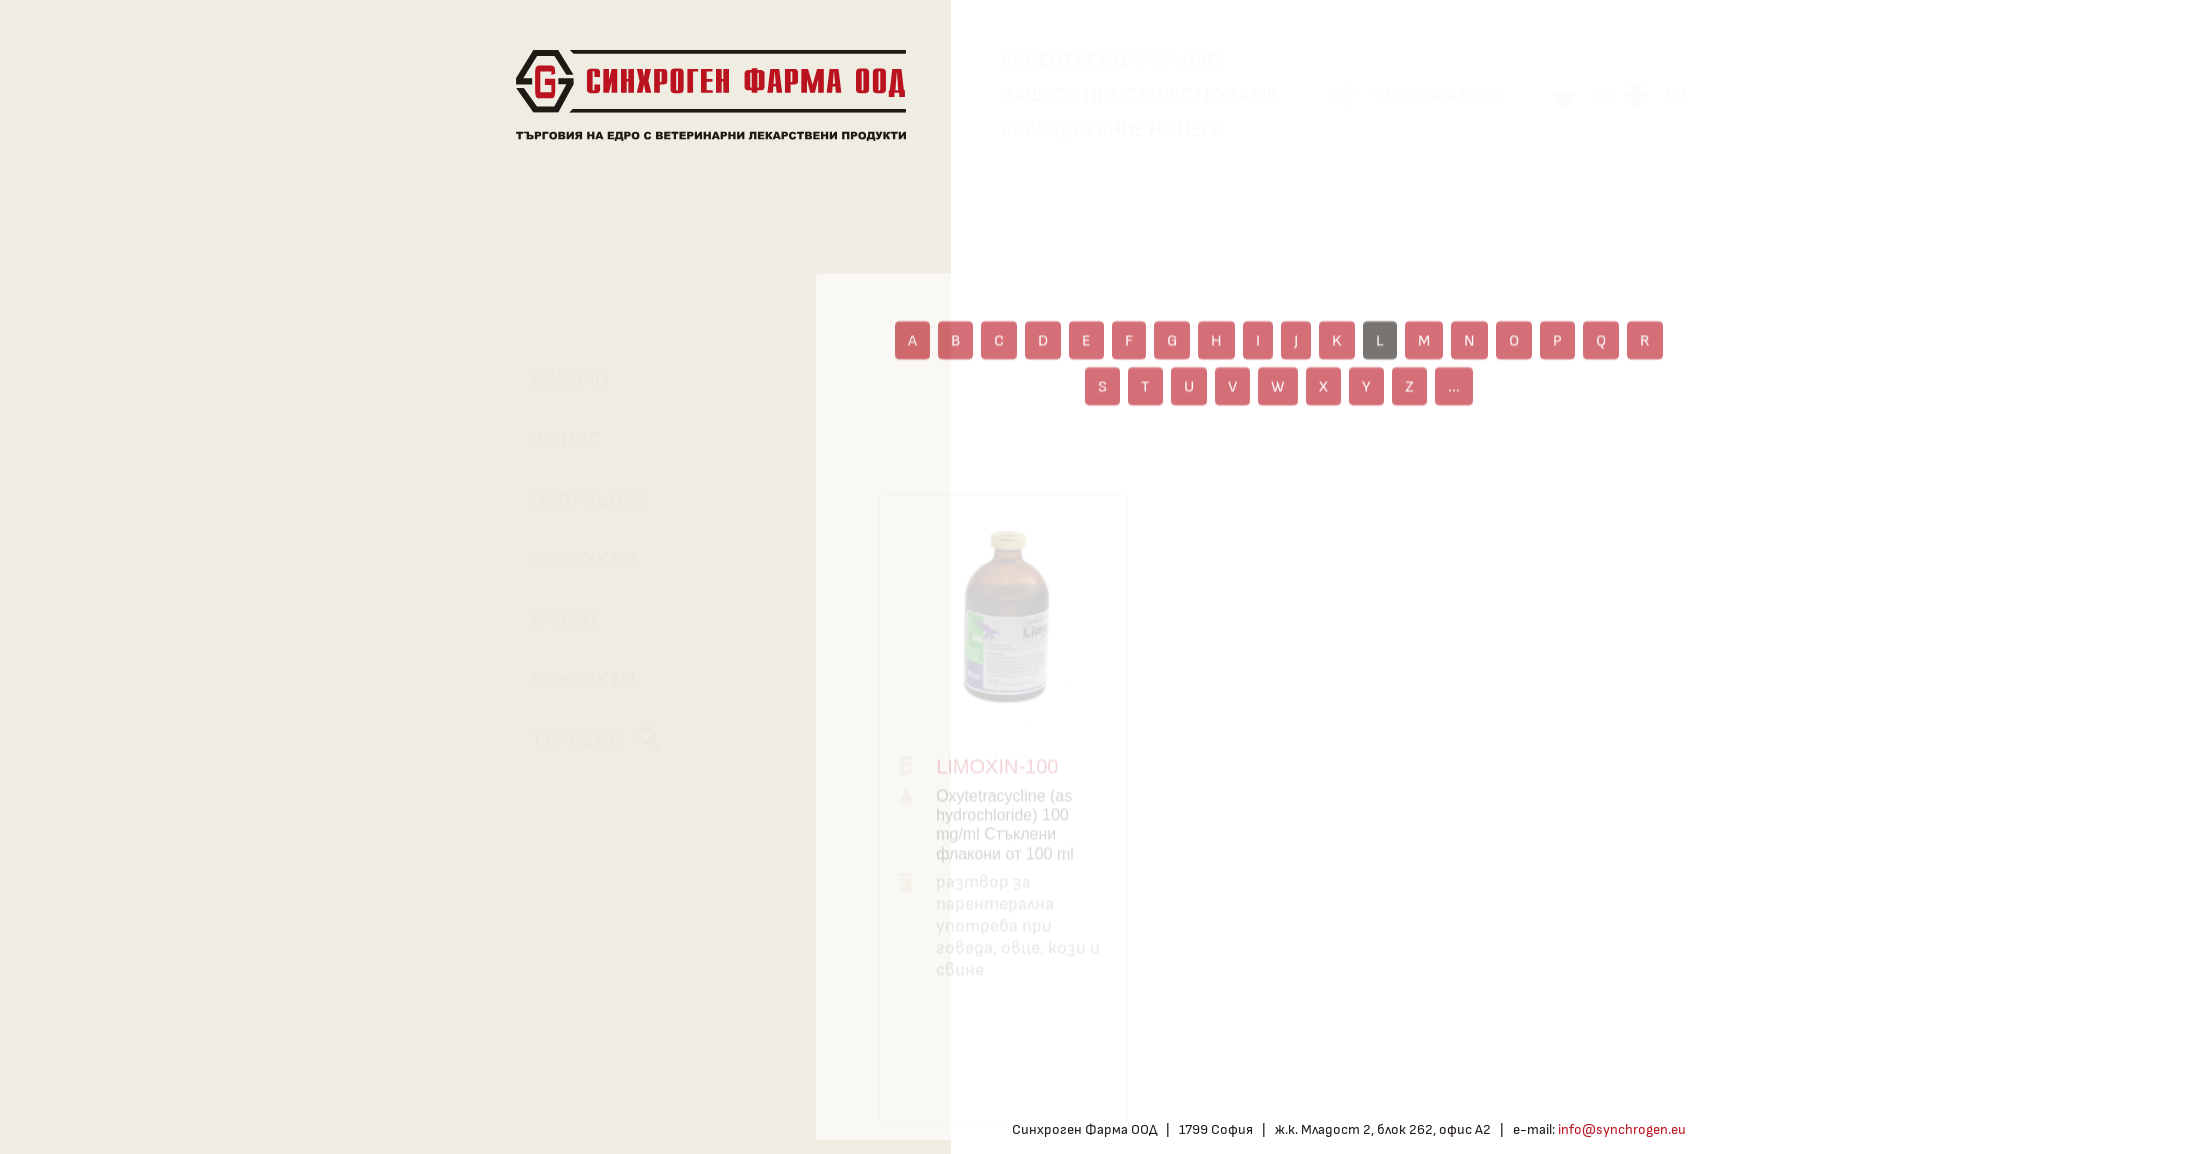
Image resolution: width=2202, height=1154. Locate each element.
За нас (557, 439)
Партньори (581, 499)
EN (1676, 94)
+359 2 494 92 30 (1436, 94)
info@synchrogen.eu (1622, 1129)
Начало (561, 379)
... (1454, 410)
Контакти (574, 679)
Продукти (574, 559)
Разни (554, 619)
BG (1603, 94)
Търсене (586, 738)
